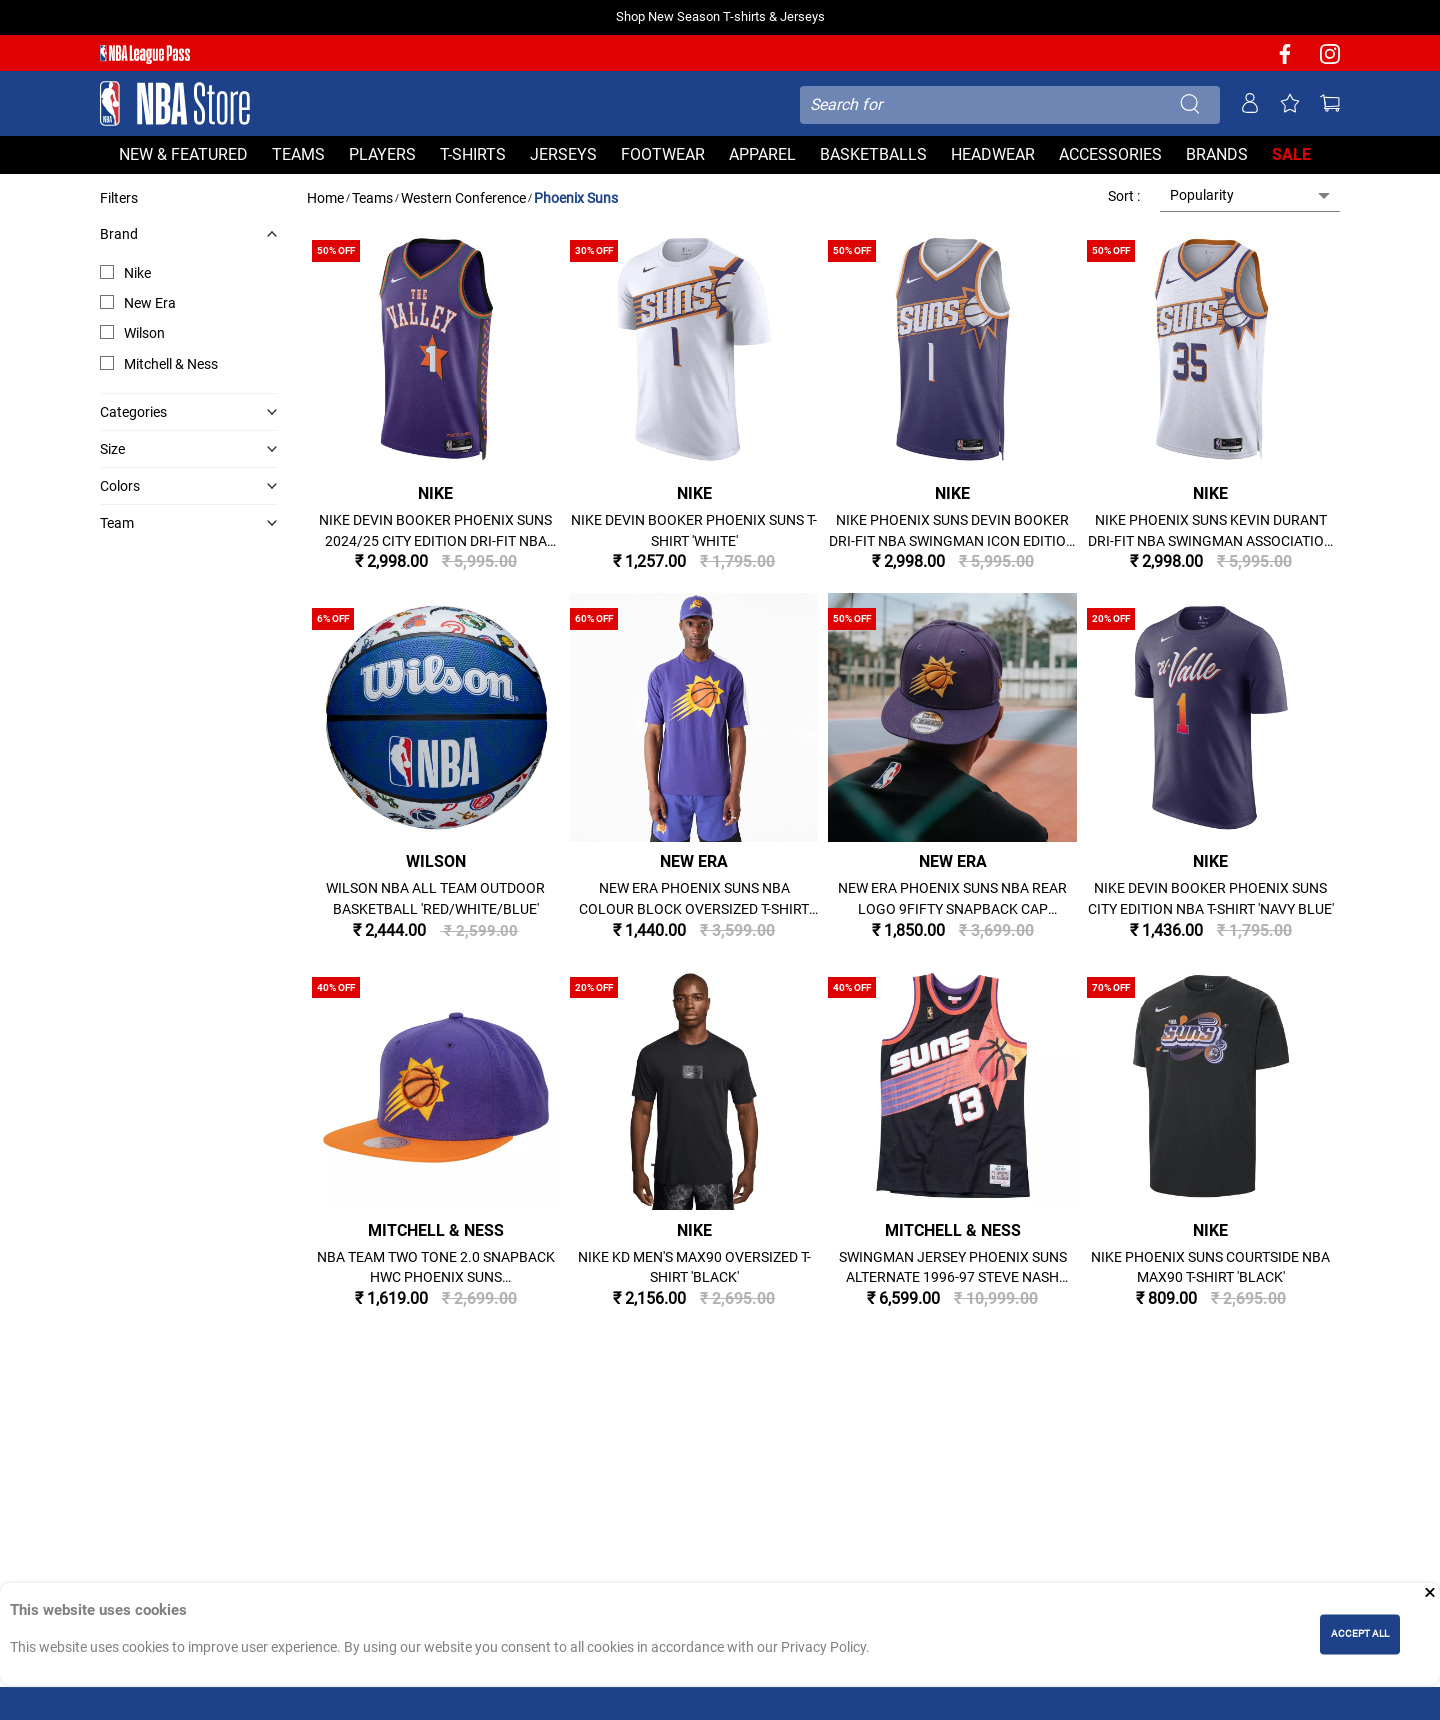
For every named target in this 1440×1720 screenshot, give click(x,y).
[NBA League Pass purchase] (145, 55)
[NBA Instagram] (1330, 60)
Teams (372, 198)
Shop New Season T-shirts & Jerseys (720, 16)
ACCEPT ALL (1360, 1633)
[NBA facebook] (1285, 60)
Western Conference (463, 198)
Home (325, 198)
